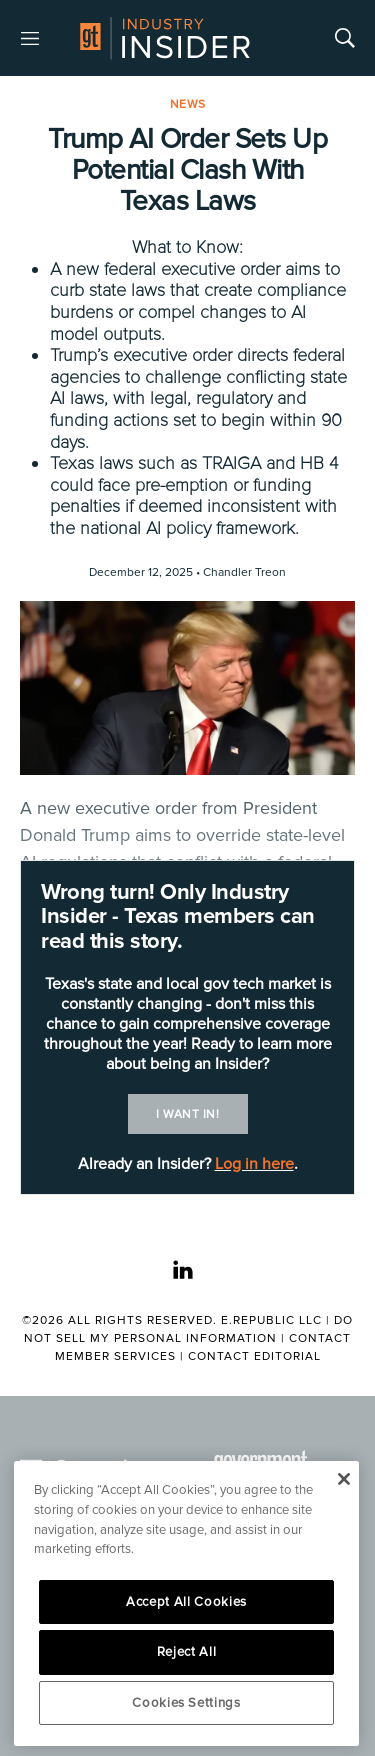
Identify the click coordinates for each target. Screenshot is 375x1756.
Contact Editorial (254, 1356)
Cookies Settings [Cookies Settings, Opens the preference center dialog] (186, 1703)
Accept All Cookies (186, 1602)
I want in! (187, 1114)
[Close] (343, 1479)
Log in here (254, 1164)
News (188, 104)
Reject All (187, 1652)
